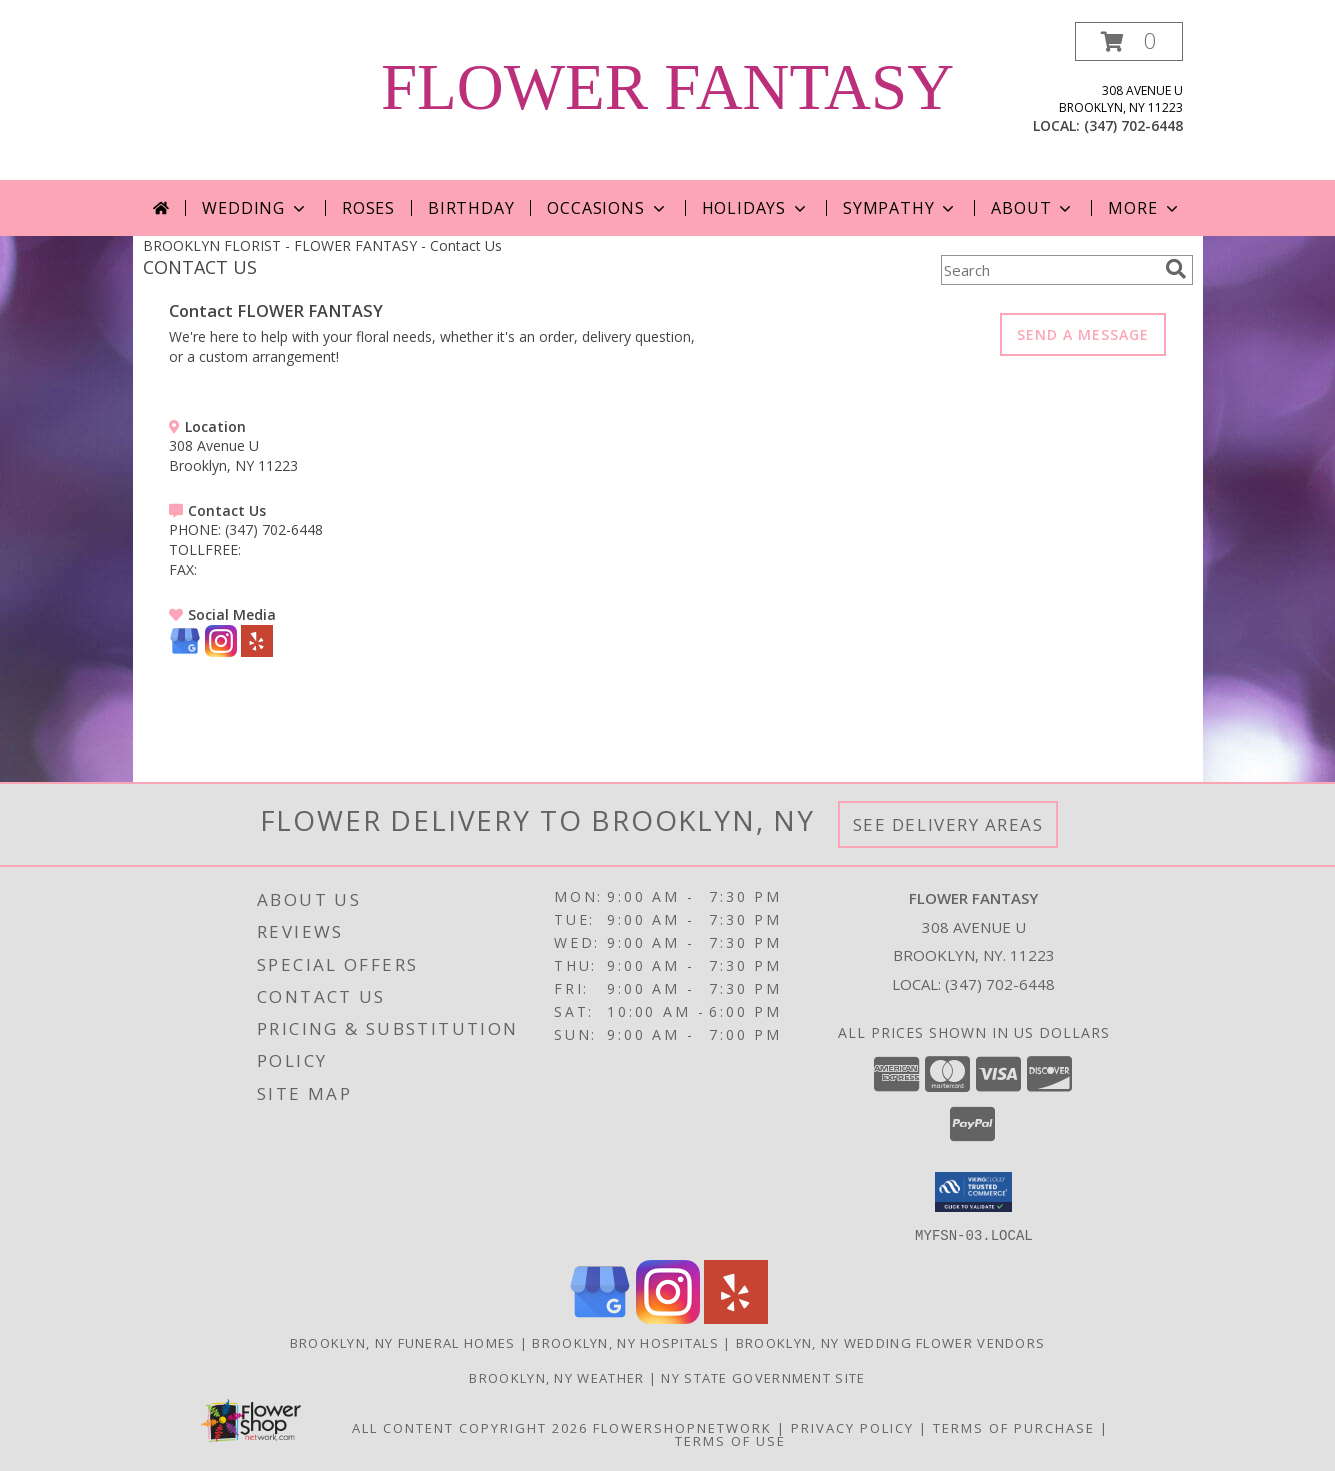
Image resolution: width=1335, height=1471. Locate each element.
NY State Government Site (763, 1377)
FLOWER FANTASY (667, 87)
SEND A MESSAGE (1083, 334)
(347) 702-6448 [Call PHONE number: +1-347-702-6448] (274, 529)
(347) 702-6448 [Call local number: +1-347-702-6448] (1133, 125)
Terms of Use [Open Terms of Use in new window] (730, 1440)
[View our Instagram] (221, 651)
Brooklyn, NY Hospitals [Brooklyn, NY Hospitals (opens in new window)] (625, 1342)
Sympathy (900, 208)
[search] (1176, 269)
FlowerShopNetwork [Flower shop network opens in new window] (682, 1427)
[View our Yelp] (257, 651)
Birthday (471, 208)
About (1033, 208)
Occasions (607, 208)
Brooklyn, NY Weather (556, 1377)
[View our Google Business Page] (185, 651)
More (1144, 208)
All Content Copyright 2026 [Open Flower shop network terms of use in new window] (470, 1427)
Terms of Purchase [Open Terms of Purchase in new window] (1014, 1427)
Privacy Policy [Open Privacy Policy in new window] (852, 1427)
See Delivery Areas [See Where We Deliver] (948, 824)
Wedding (255, 208)
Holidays (756, 208)
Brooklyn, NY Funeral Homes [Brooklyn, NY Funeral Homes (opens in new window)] (403, 1342)
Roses (368, 208)
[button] (1129, 41)
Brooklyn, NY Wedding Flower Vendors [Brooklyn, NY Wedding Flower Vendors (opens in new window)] (891, 1342)
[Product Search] (1049, 270)
